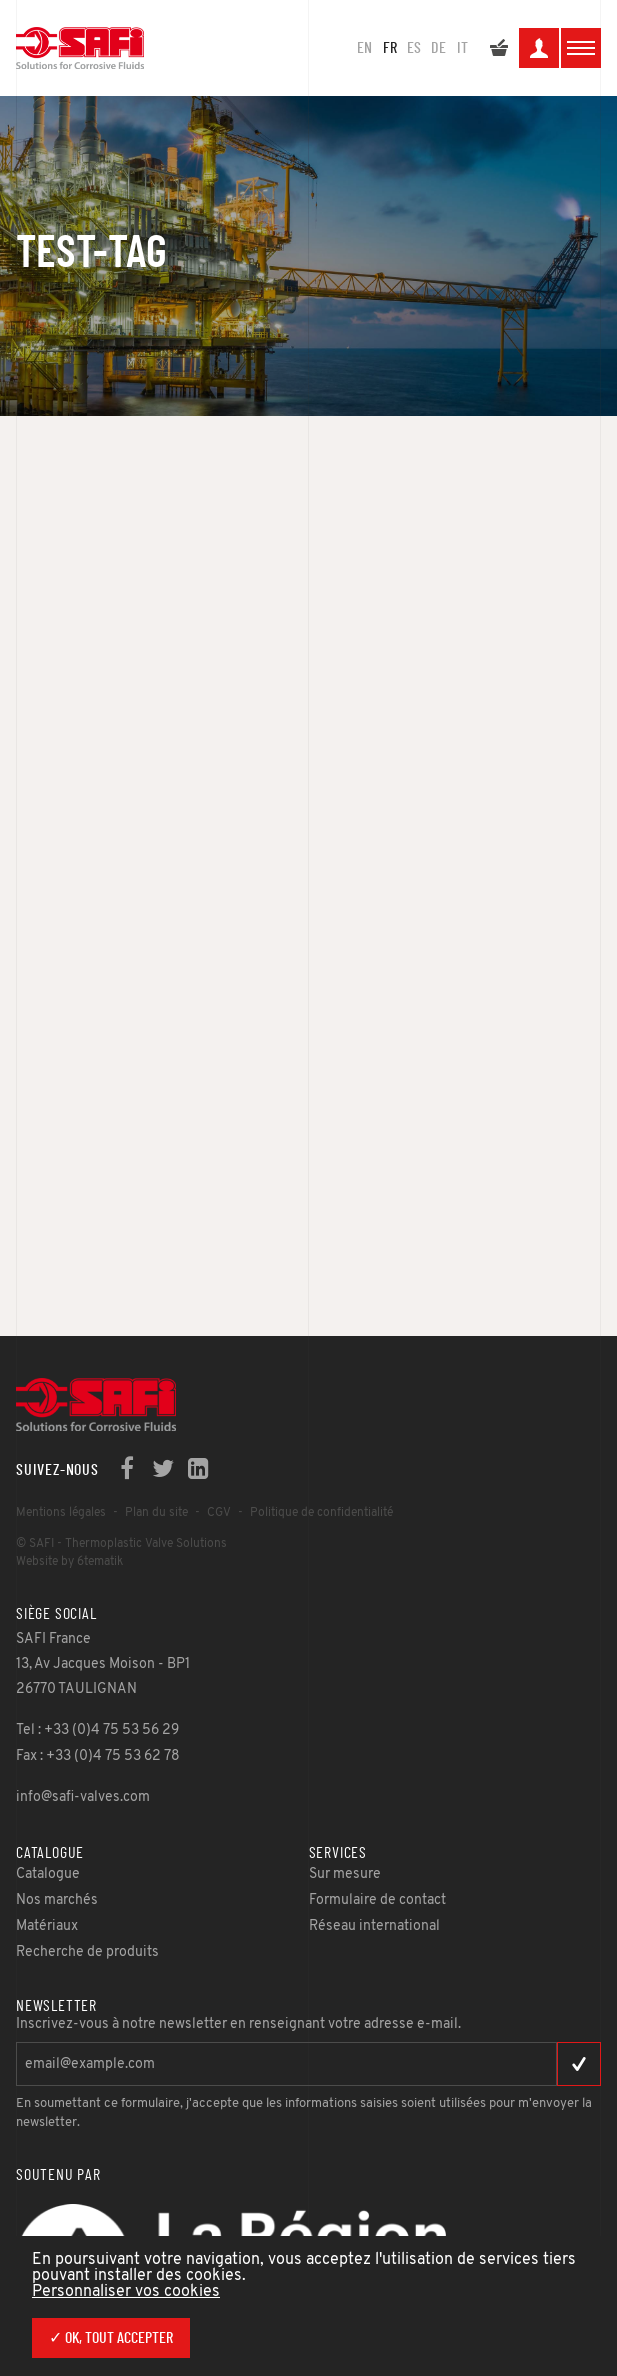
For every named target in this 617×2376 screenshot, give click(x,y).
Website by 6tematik (69, 1562)
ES (414, 48)
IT (462, 48)
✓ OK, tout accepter (111, 2338)
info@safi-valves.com (83, 1797)
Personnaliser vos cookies (126, 2292)
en (364, 48)
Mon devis (499, 51)
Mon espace (539, 51)
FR (390, 48)
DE (438, 48)
